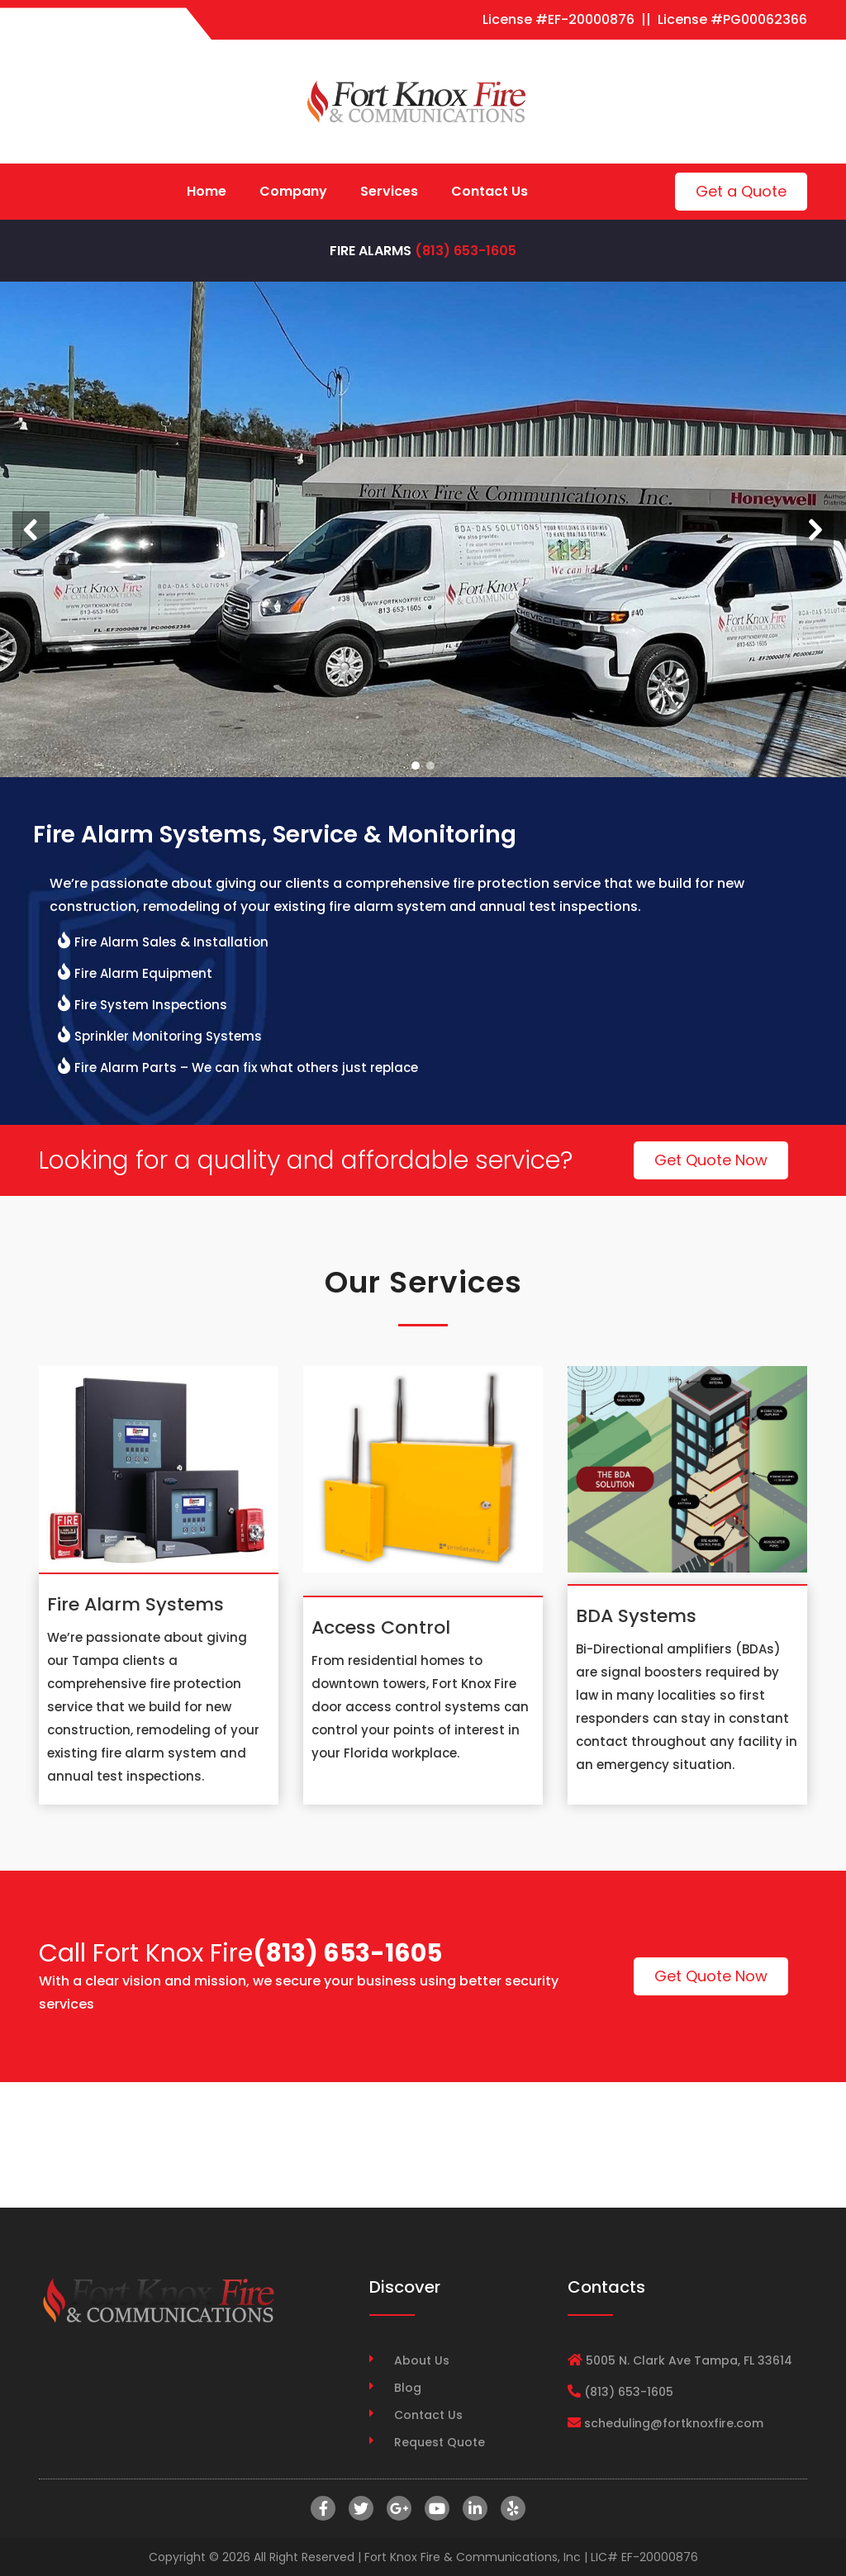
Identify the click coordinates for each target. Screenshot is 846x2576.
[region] (423, 529)
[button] (31, 529)
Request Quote (439, 2442)
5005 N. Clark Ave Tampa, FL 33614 (689, 2360)
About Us (421, 2360)
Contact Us (489, 191)
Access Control (380, 1627)
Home (206, 191)
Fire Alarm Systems (135, 1604)
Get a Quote (741, 191)
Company (293, 191)
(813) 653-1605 (465, 250)
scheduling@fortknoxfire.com (673, 2423)
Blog (407, 2387)
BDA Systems (636, 1616)
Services (389, 191)
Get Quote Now (711, 1160)
